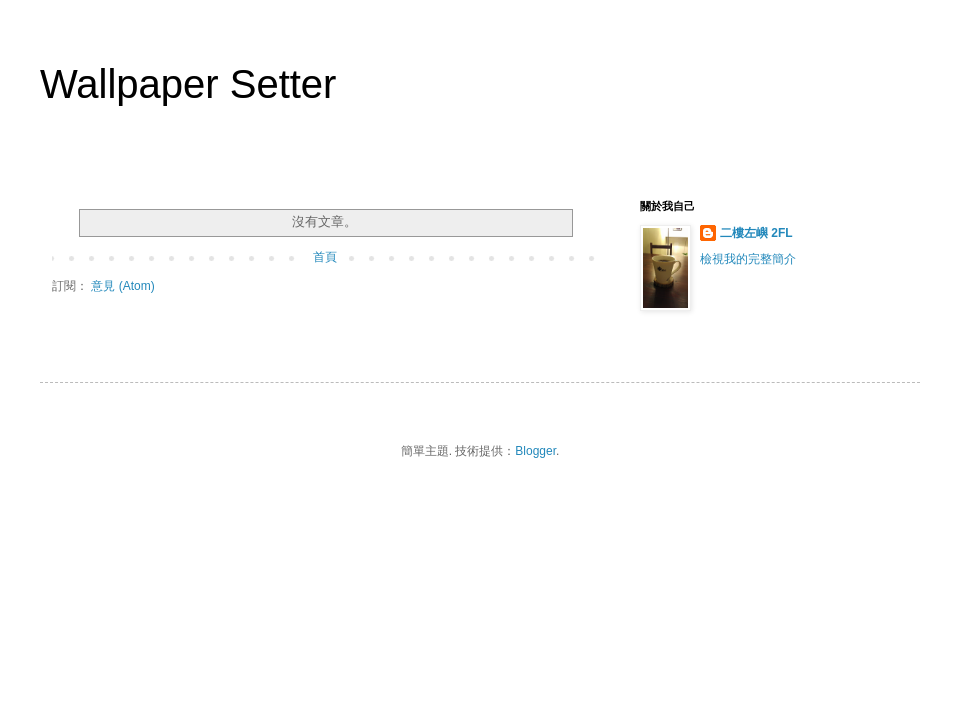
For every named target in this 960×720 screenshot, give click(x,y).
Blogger (535, 451)
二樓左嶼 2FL (756, 233)
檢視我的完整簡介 (748, 259)
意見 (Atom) (122, 286)
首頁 (325, 257)
